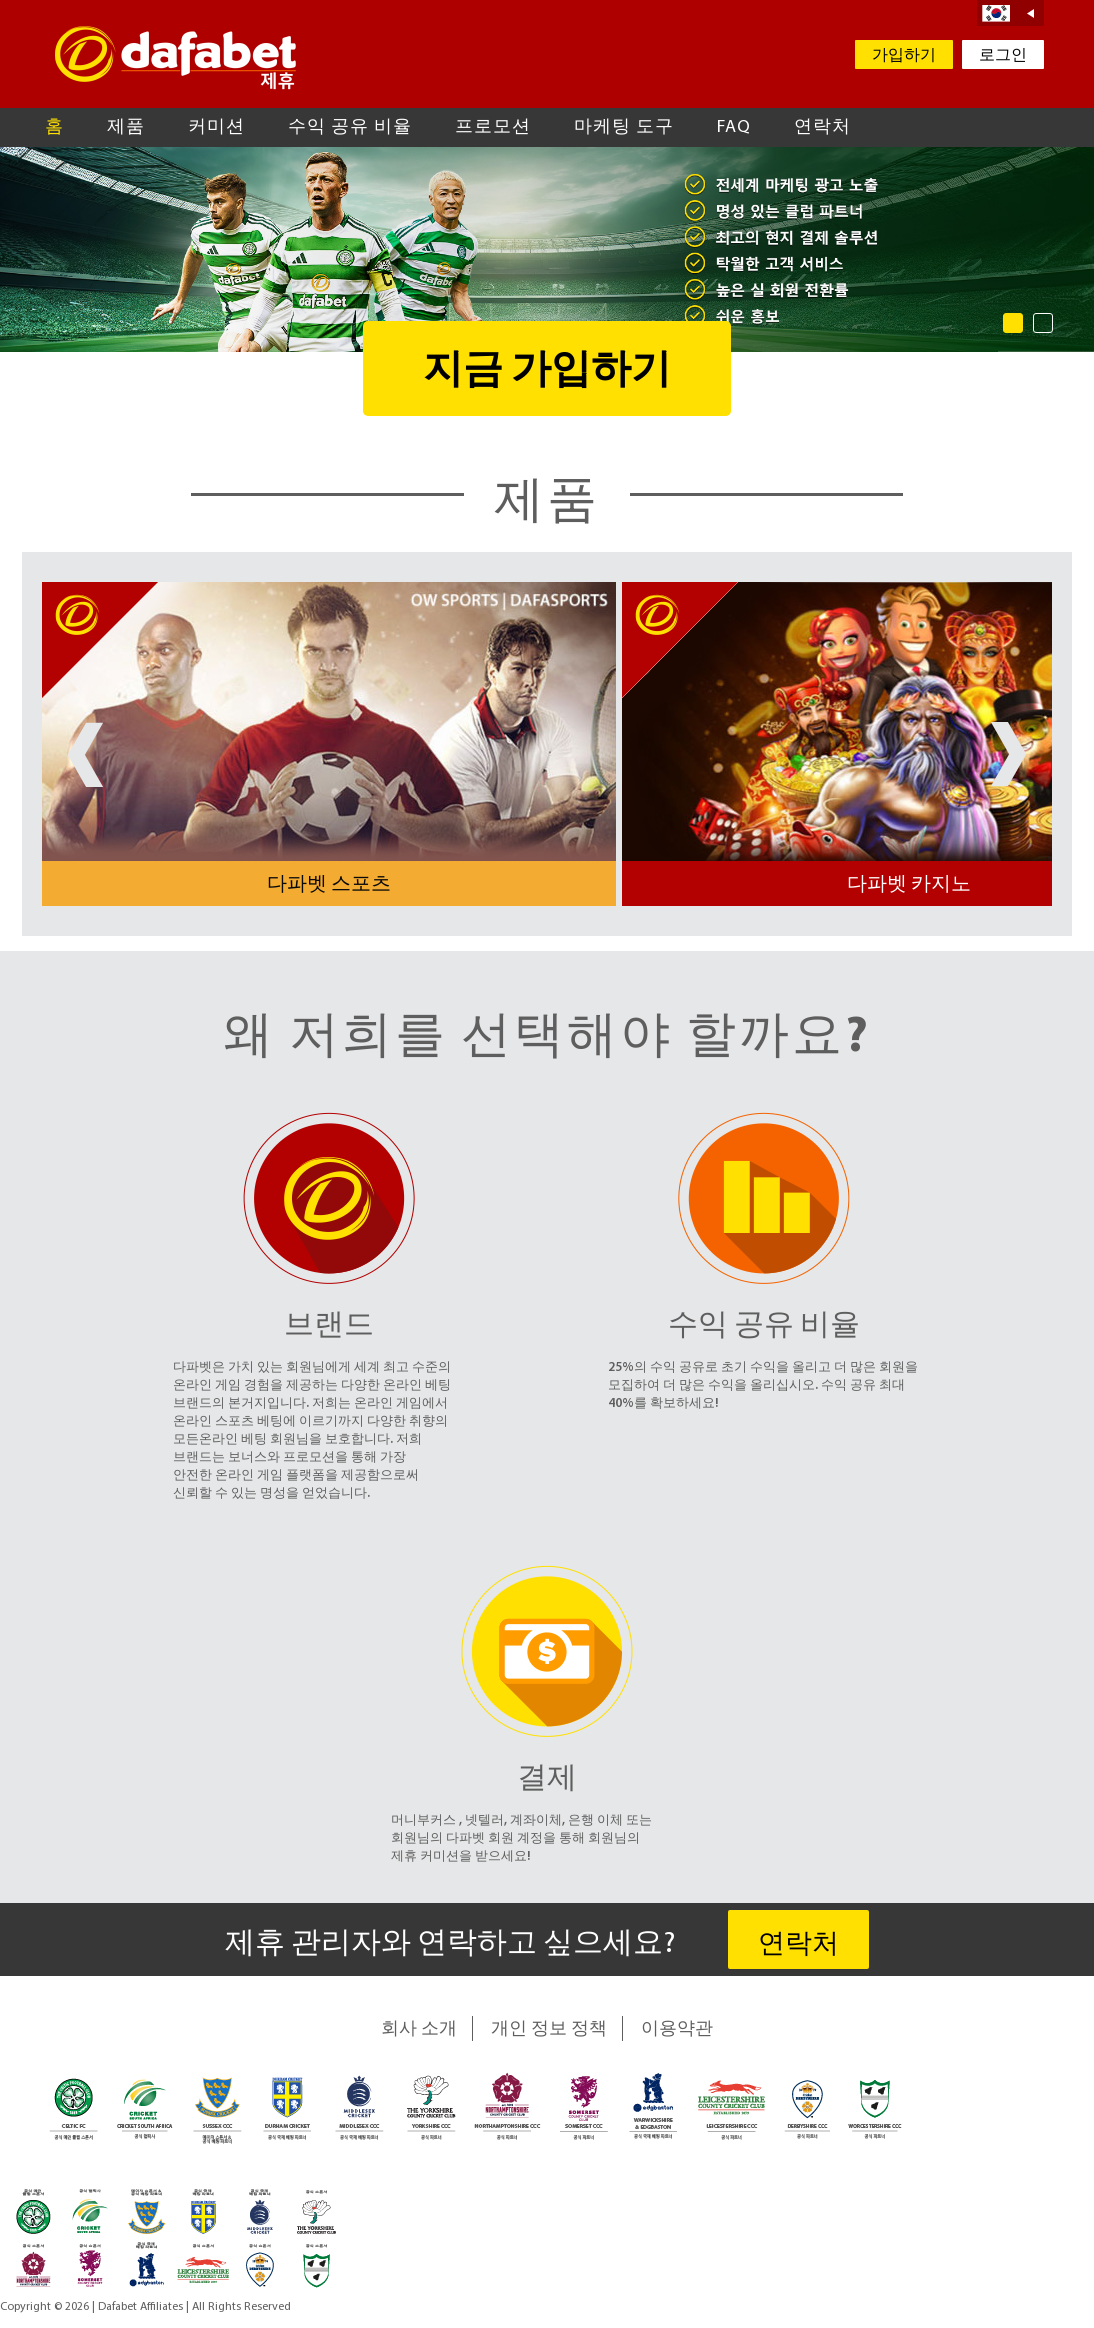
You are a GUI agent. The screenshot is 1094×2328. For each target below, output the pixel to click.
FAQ (734, 127)
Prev (85, 754)
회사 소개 (419, 2029)
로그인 (1003, 56)
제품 (126, 127)
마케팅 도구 (624, 127)
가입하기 (904, 56)
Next (1008, 754)
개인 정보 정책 (549, 2029)
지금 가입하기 (547, 372)
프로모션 (493, 127)
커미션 (216, 127)
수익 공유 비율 (350, 127)
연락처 (822, 127)
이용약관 (677, 2029)
